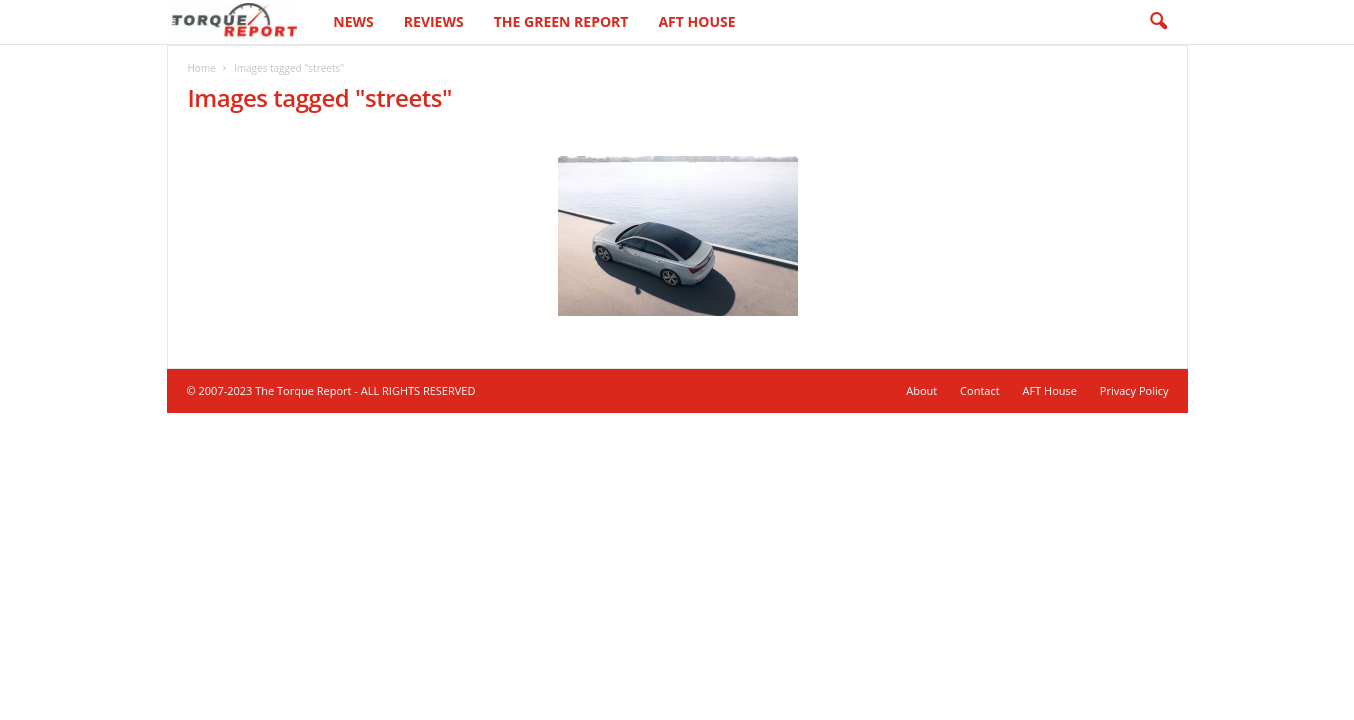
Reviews (434, 21)
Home (202, 68)
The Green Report (561, 21)
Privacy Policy (1134, 390)
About (921, 390)
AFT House (696, 21)
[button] (1158, 22)
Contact (980, 390)
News (353, 21)
